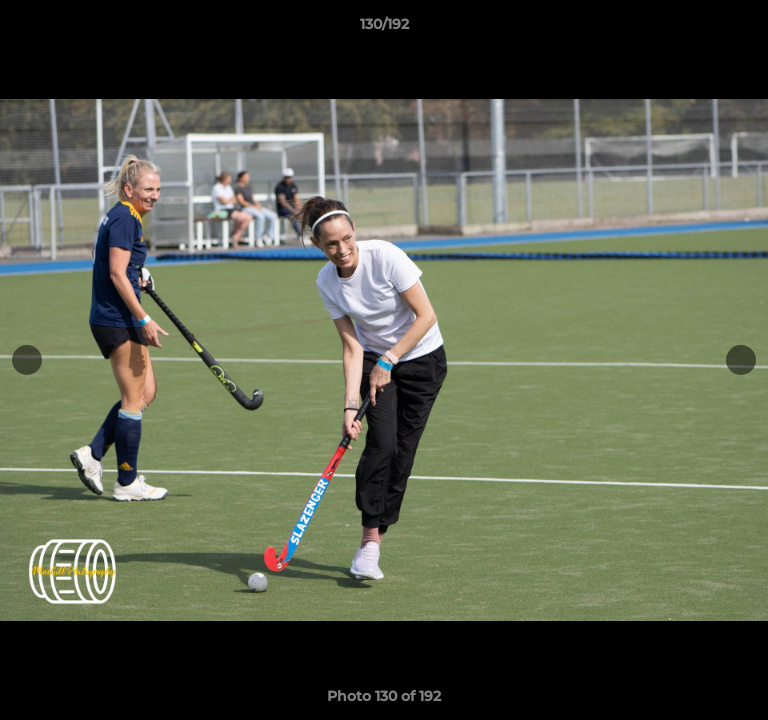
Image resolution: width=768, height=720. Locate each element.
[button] (744, 29)
